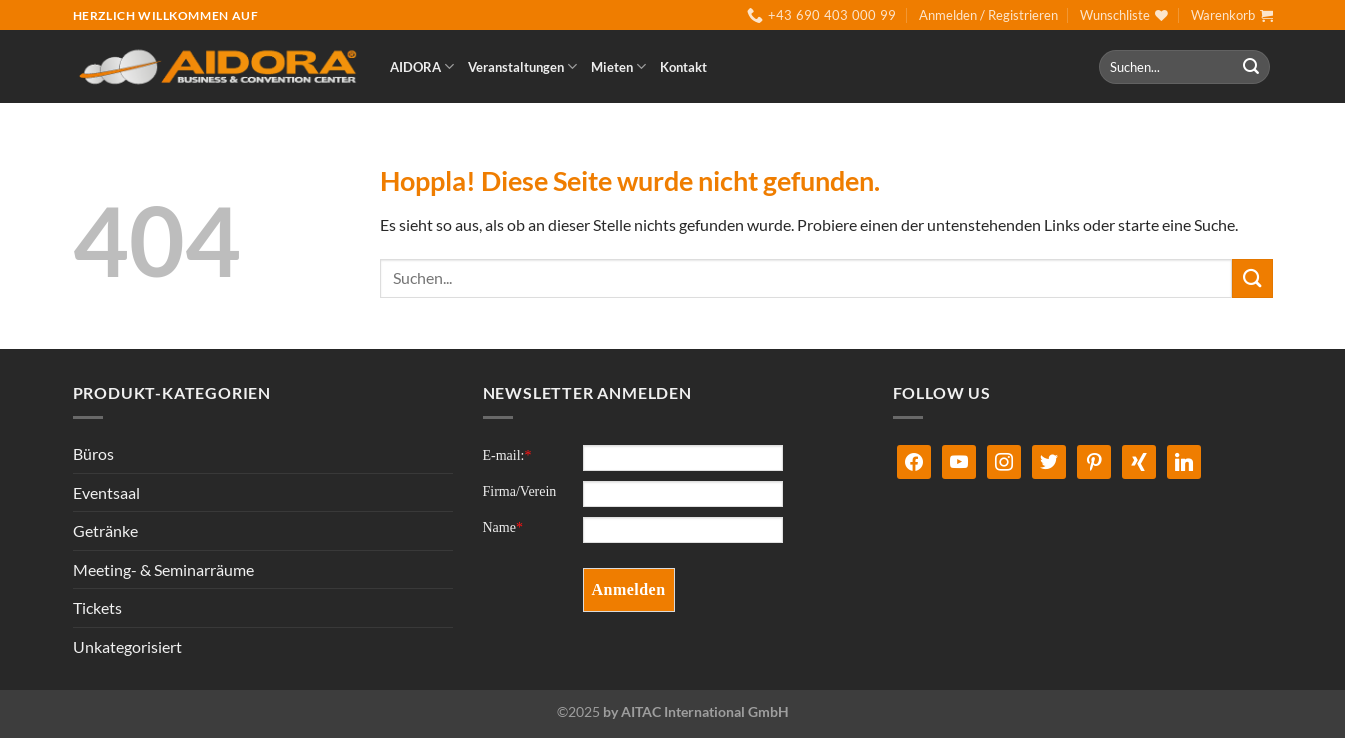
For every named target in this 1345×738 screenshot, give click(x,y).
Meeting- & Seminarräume (163, 569)
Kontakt (683, 67)
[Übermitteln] (1251, 67)
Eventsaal (106, 492)
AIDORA (422, 66)
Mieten (618, 66)
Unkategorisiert (127, 646)
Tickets (97, 607)
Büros (93, 453)
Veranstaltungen (522, 66)
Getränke (105, 530)
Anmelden (629, 589)
